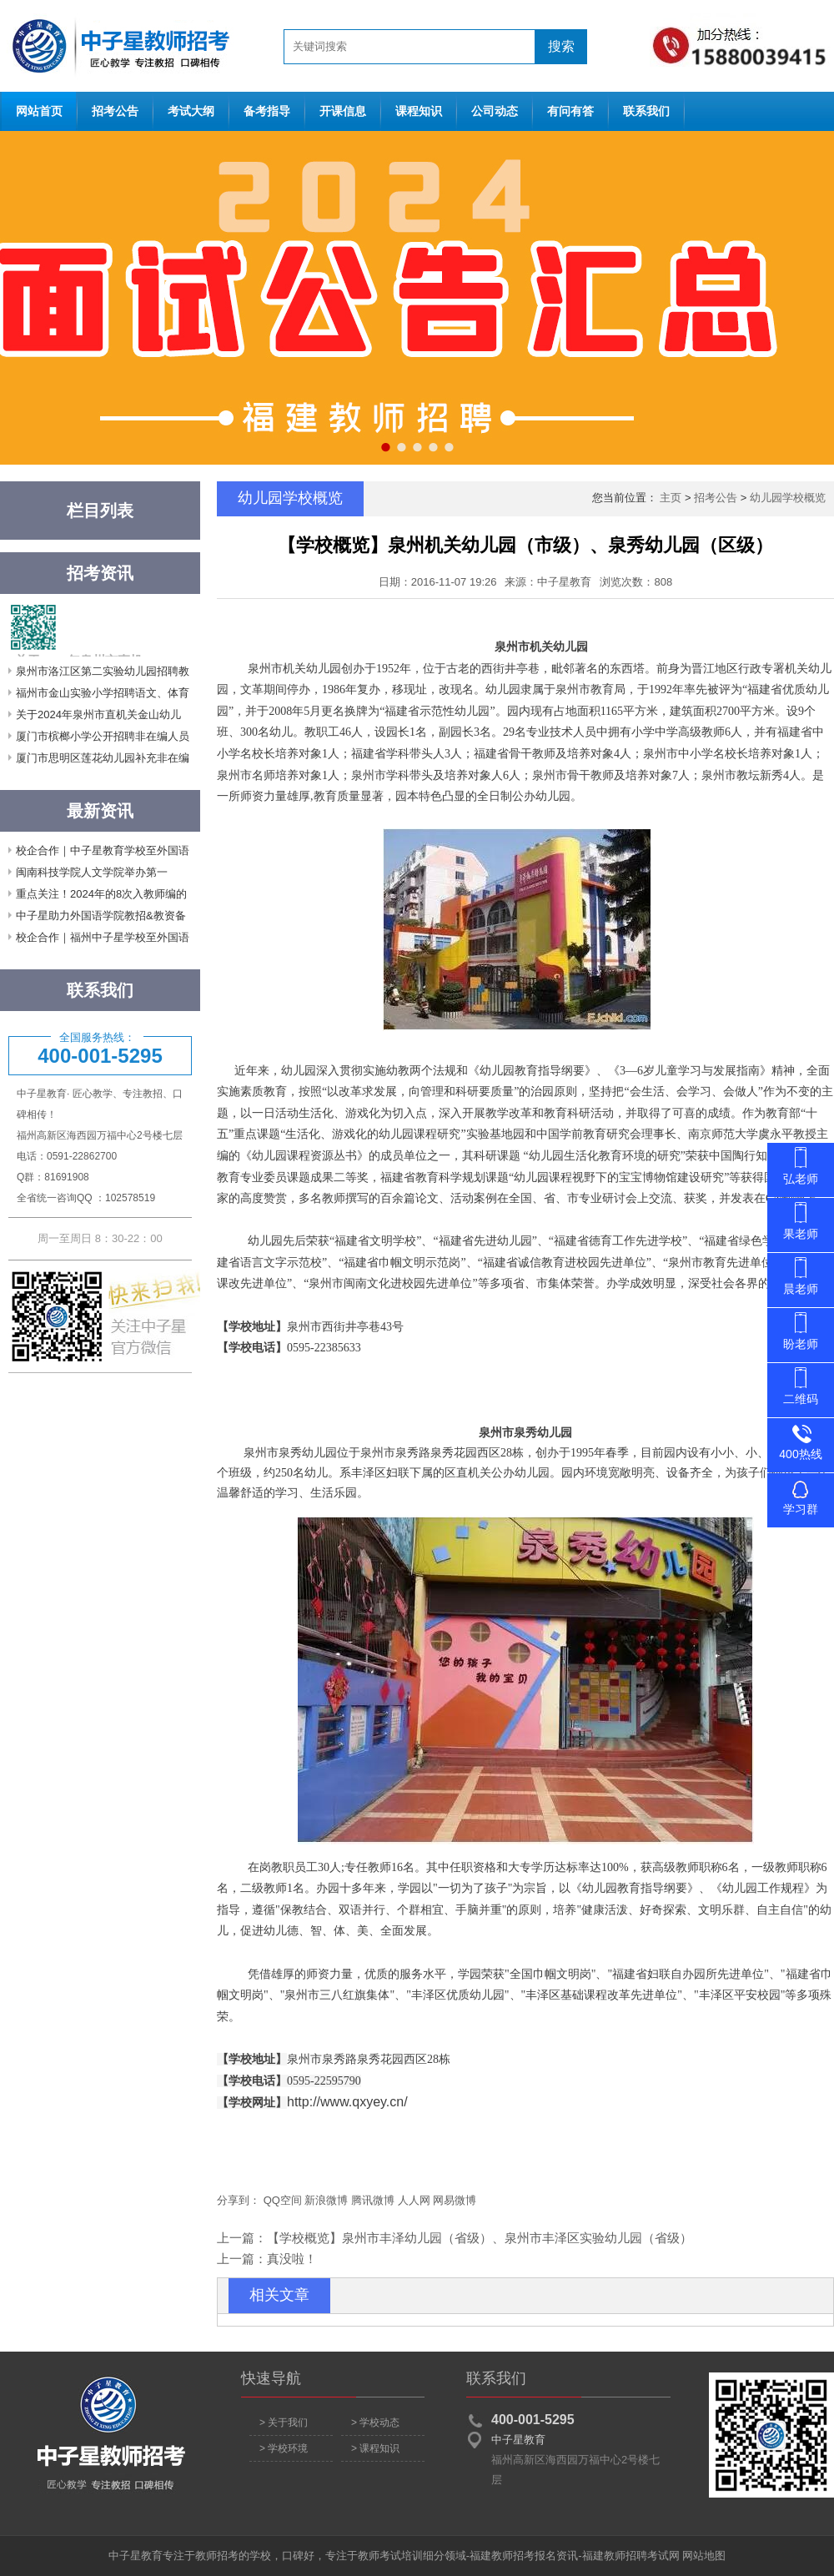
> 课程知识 (375, 2448)
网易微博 (454, 2200)
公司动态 (494, 111)
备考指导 (267, 111)
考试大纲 (191, 111)
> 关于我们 (283, 2422)
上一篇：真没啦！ (267, 2258)
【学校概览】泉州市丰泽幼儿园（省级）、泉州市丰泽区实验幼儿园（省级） (479, 2238)
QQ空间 (283, 2200)
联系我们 (646, 111)
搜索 (561, 46)
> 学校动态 (375, 2422)
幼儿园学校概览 (788, 497)
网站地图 (704, 2555)
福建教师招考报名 (513, 2555)
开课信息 (342, 111)
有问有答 (570, 111)
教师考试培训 (390, 2555)
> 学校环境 (283, 2448)
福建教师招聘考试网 (631, 2555)
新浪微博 (326, 2200)
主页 (670, 497)
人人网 (414, 2200)
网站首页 (117, 46)
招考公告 (115, 111)
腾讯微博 (372, 2200)
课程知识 (418, 111)
